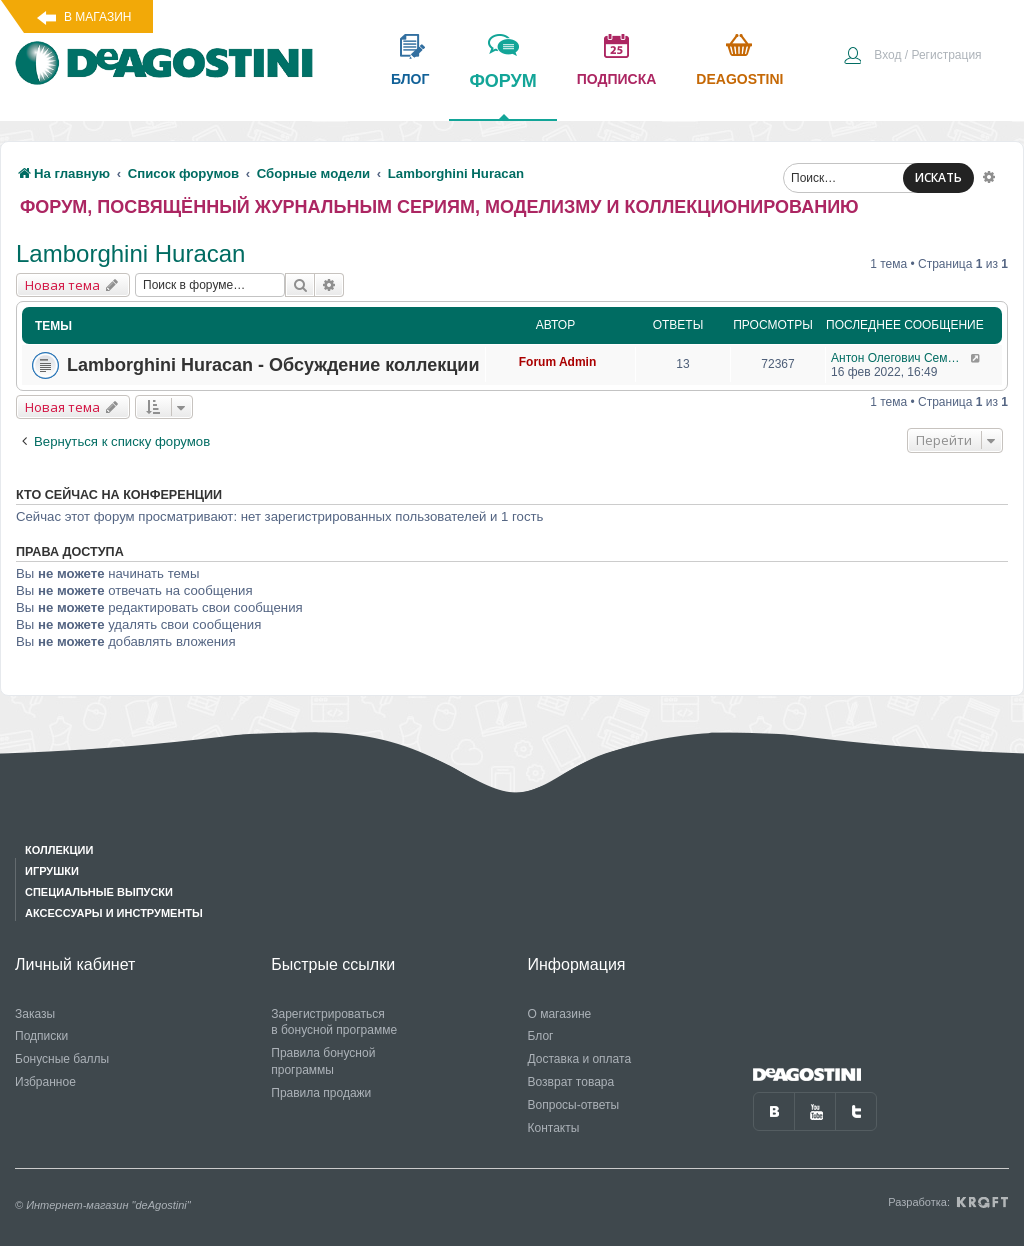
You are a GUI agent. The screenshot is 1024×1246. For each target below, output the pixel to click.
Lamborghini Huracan (130, 253)
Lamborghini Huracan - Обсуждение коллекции (273, 365)
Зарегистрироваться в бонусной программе (334, 1022)
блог (410, 79)
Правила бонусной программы (323, 1061)
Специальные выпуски (99, 892)
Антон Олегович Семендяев (900, 358)
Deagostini (739, 79)
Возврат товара (571, 1082)
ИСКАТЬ (938, 177)
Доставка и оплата (580, 1059)
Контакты (554, 1128)
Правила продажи (321, 1093)
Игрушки (52, 871)
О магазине (560, 1014)
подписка (617, 79)
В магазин (97, 17)
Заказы (35, 1014)
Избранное (45, 1082)
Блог (541, 1036)
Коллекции (59, 850)
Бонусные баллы (62, 1059)
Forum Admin (558, 362)
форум (502, 95)
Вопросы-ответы (574, 1105)
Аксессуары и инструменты (114, 913)
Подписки (41, 1036)
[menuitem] (912, 57)
